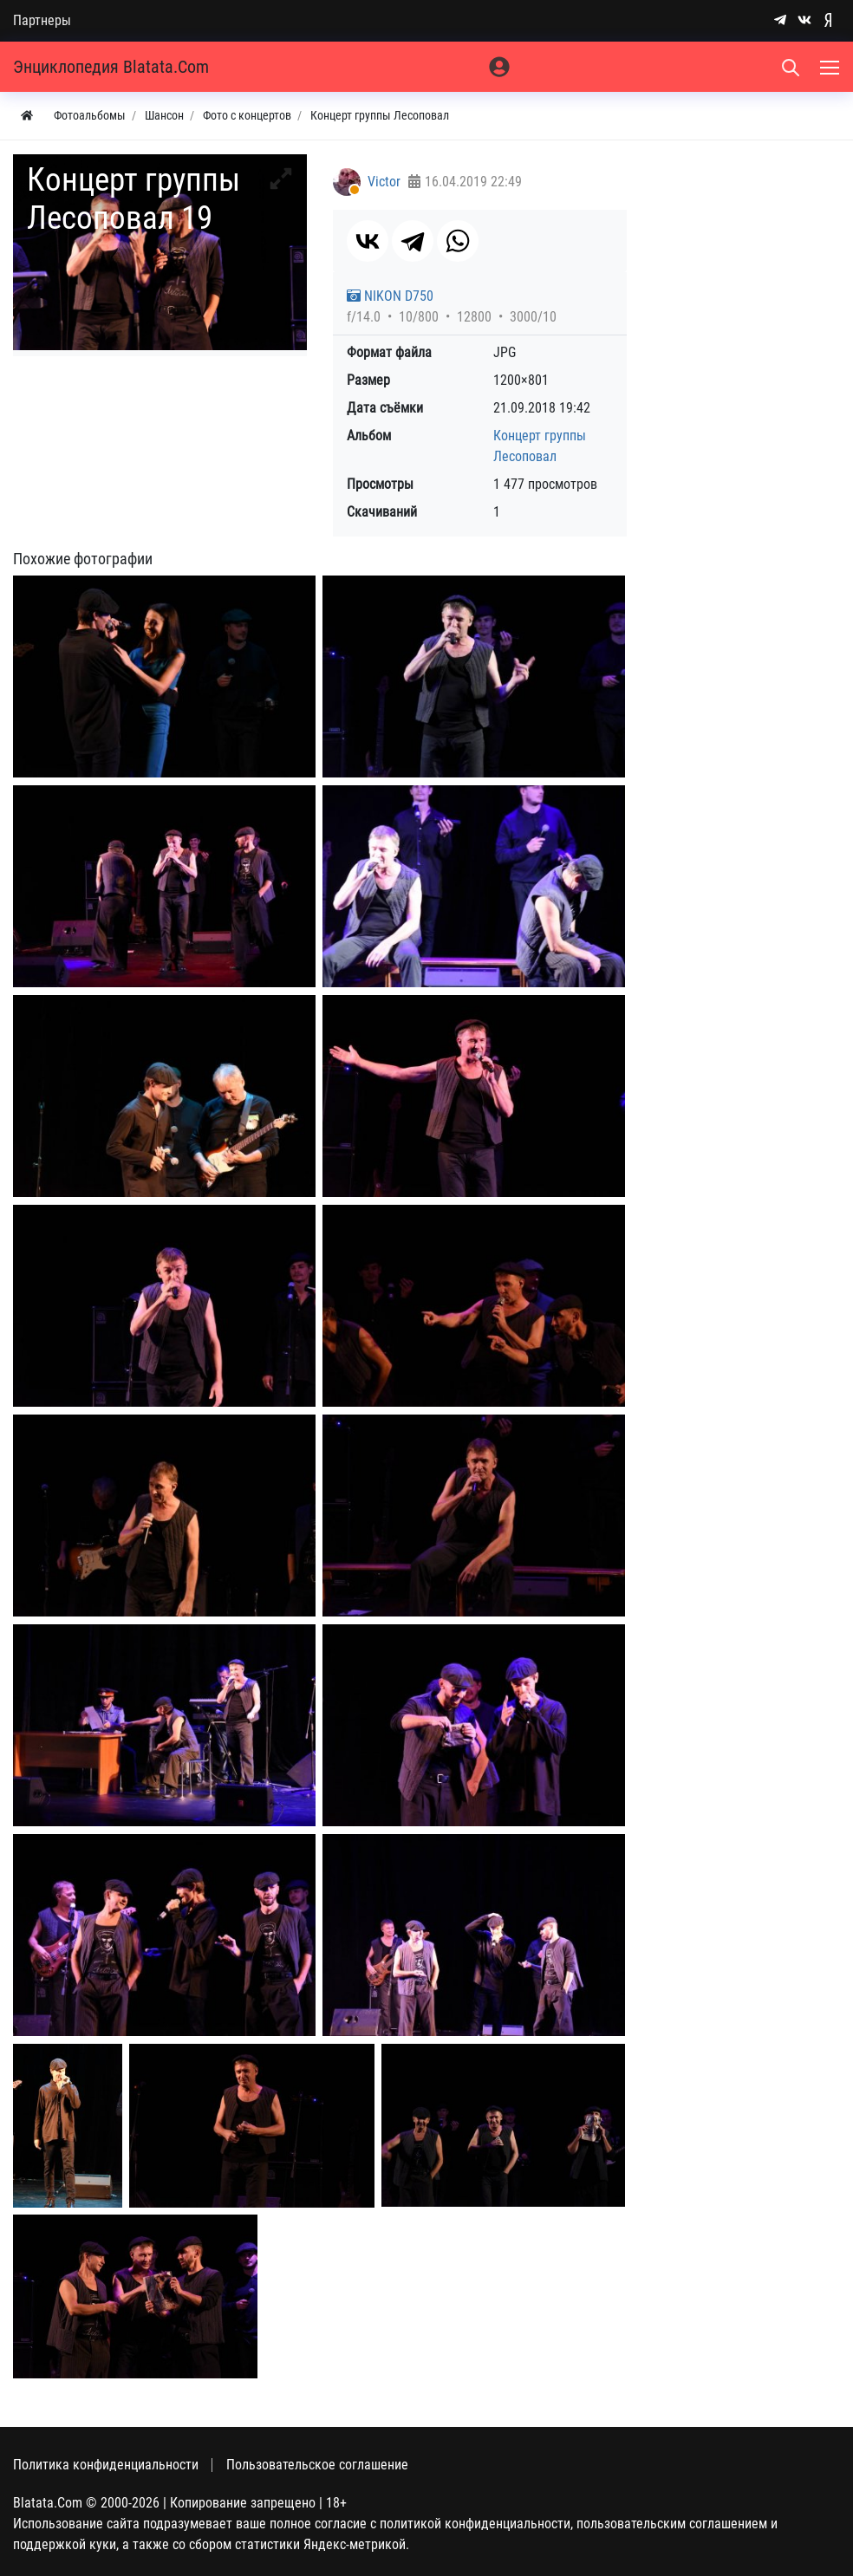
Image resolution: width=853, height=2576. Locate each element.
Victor (384, 181)
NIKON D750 (390, 296)
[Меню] (831, 67)
